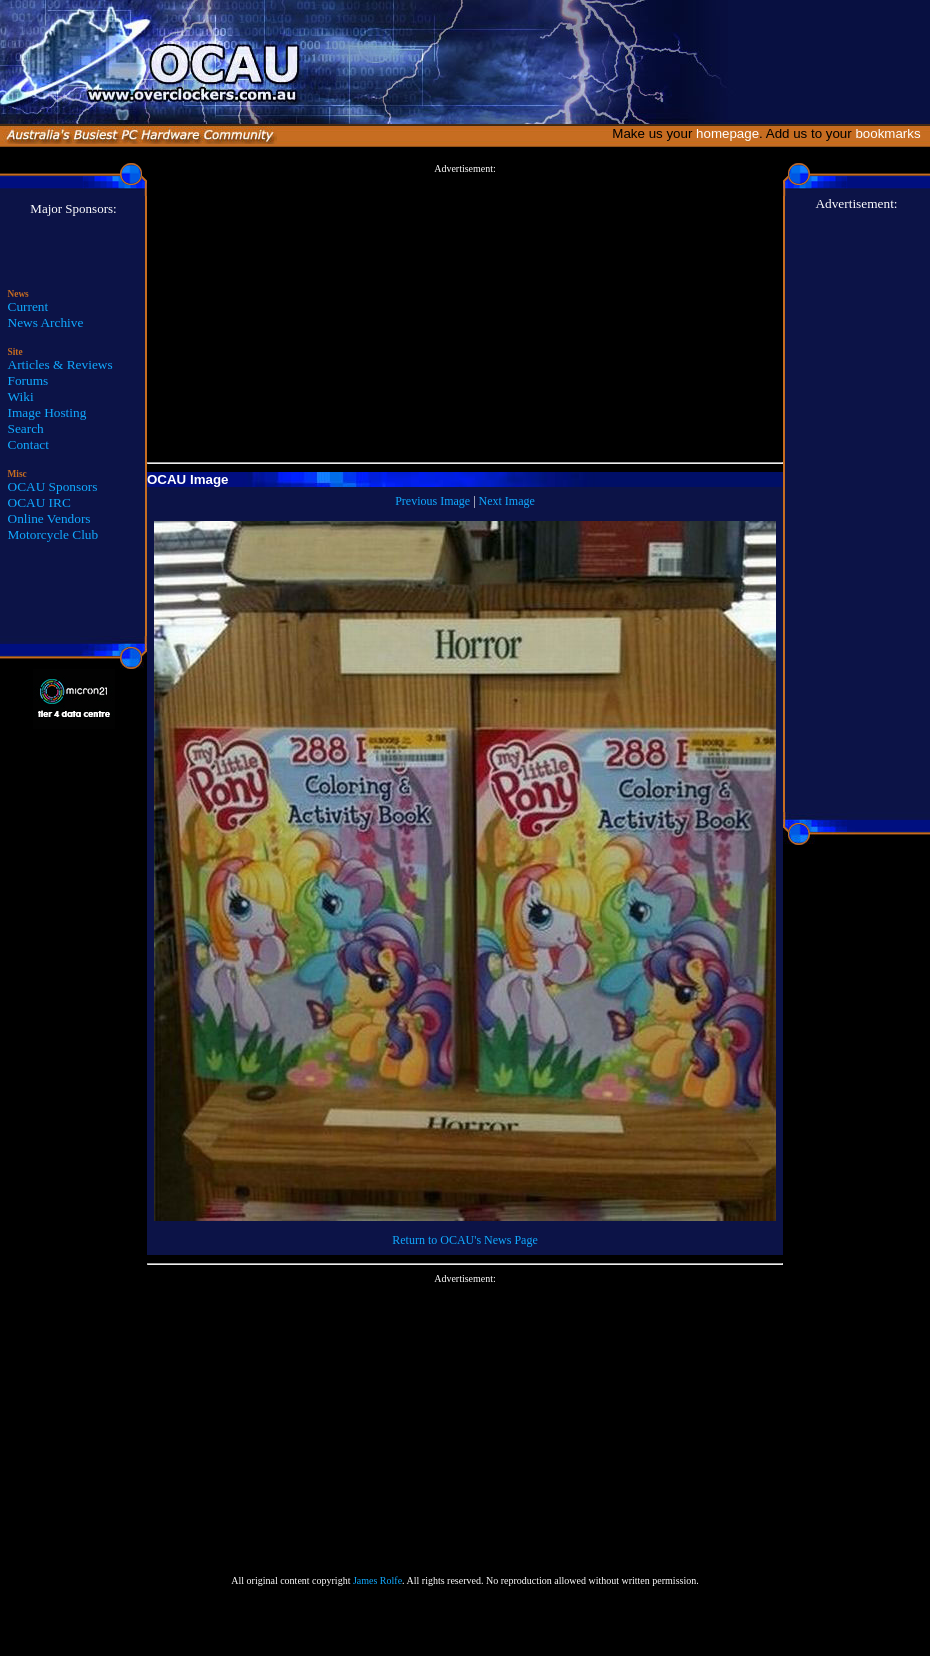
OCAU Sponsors (53, 486)
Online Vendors (49, 518)
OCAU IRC (39, 502)
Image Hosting (47, 412)
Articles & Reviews (60, 364)
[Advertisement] (465, 314)
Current (28, 306)
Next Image (507, 501)
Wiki (21, 396)
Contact (28, 444)
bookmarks (891, 133)
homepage (727, 133)
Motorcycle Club (53, 534)
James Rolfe (377, 1580)
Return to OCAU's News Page (464, 1240)
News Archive (46, 322)
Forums (28, 380)
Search (26, 428)
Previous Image (432, 501)
